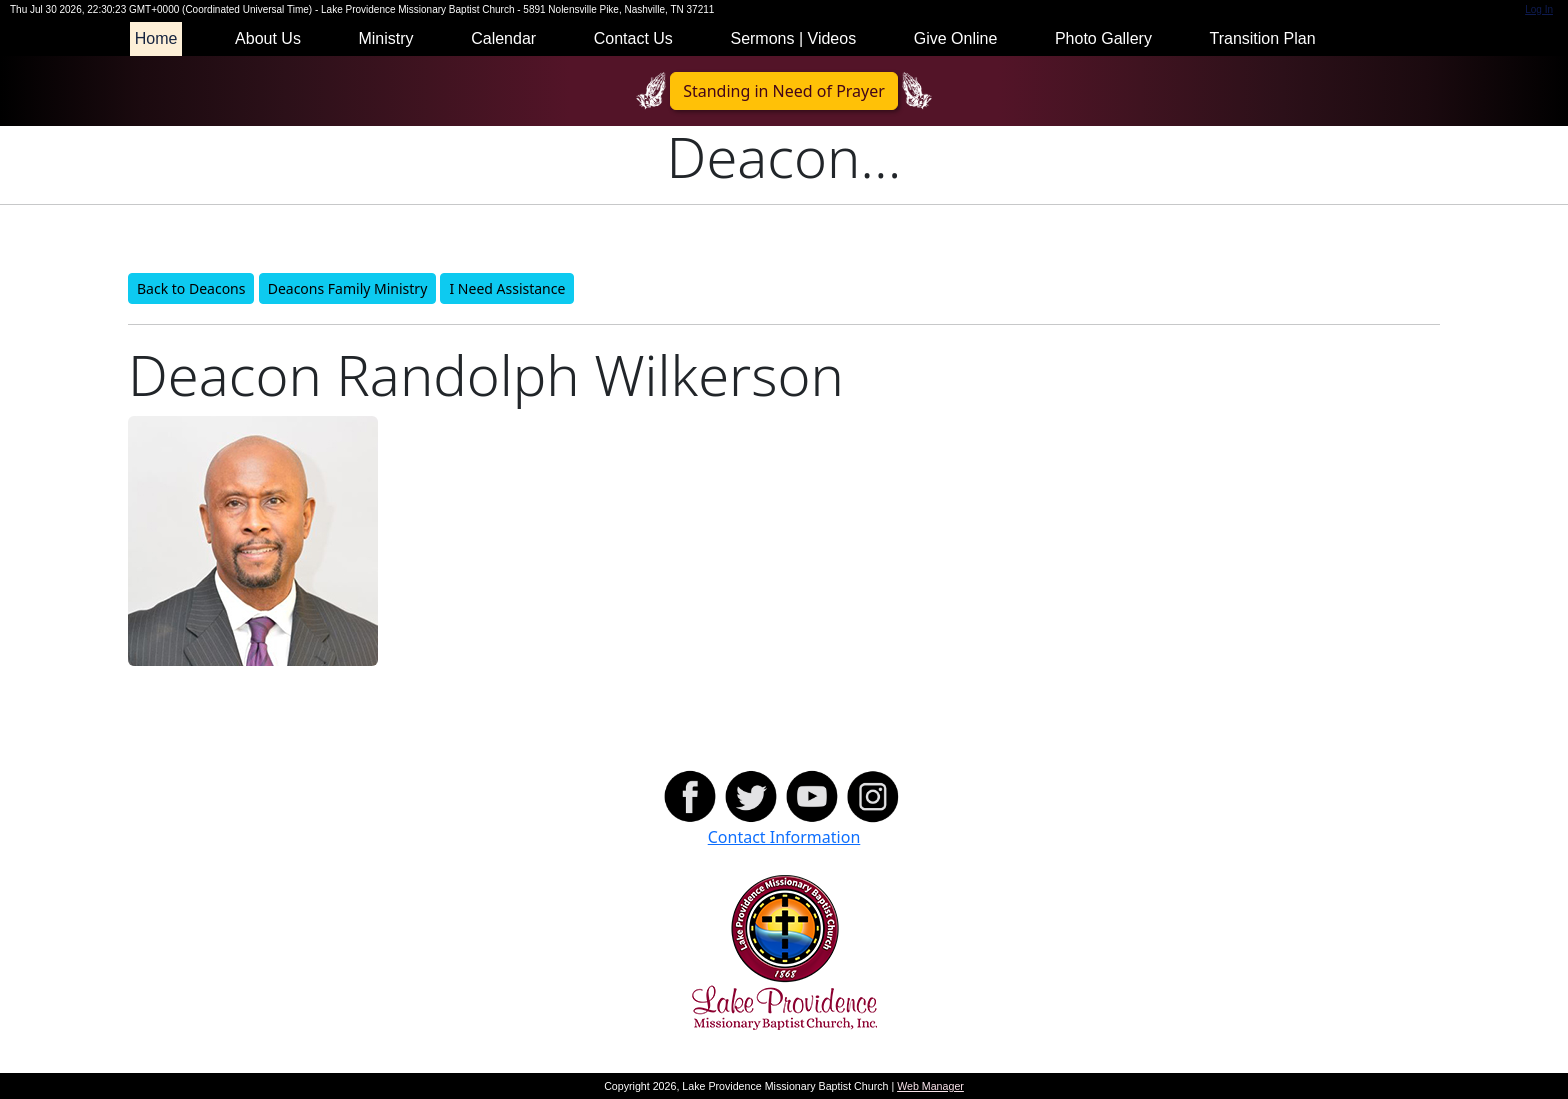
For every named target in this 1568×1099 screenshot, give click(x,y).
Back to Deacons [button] (191, 288)
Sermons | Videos (793, 38)
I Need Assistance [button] (507, 288)
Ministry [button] (385, 38)
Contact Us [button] (633, 38)
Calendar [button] (503, 38)
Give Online (956, 38)
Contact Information (784, 837)
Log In (1539, 9)
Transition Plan (1262, 38)
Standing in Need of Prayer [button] (784, 91)
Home (156, 38)
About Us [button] (268, 38)
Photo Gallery (1103, 38)
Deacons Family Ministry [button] (348, 288)
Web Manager (930, 1086)
